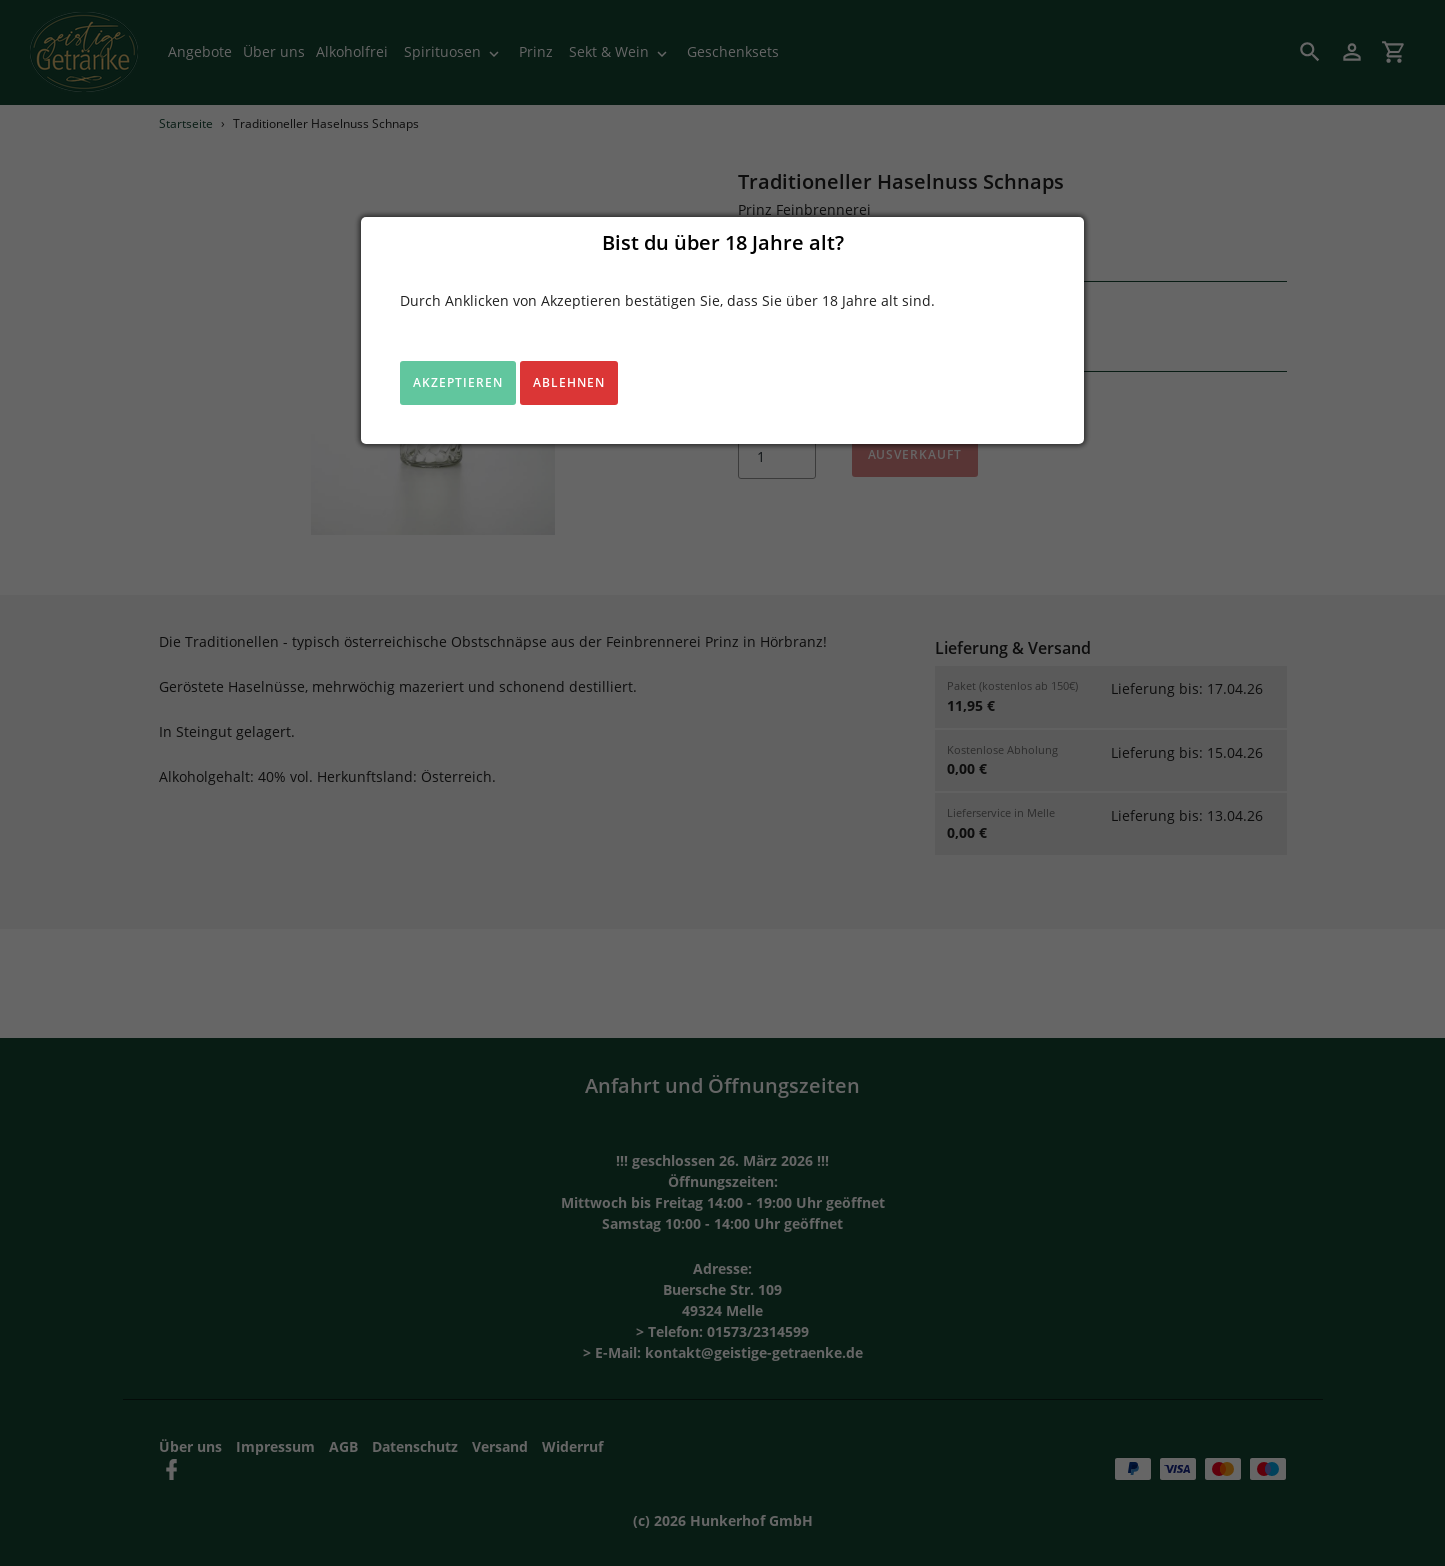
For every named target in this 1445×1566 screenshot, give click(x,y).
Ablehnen (569, 382)
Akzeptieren (458, 382)
